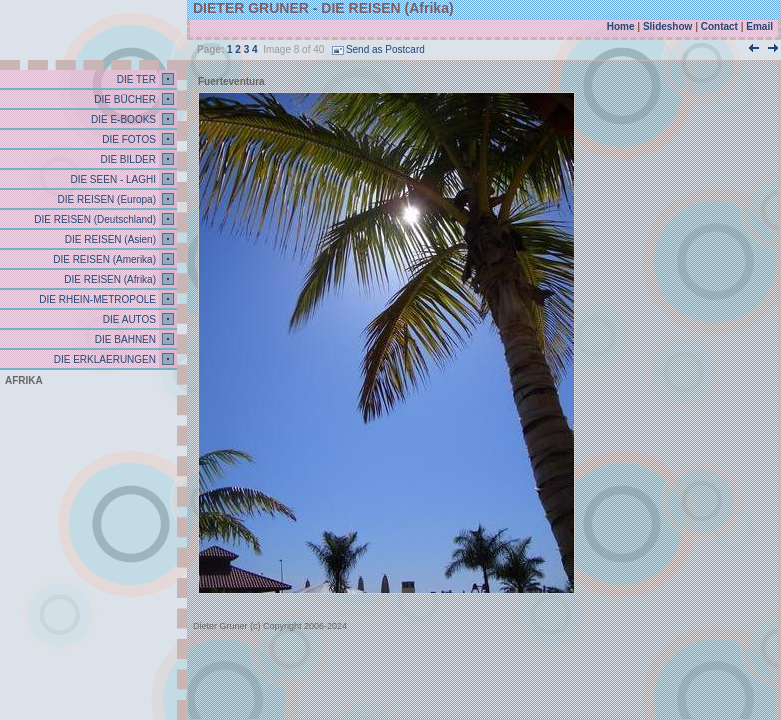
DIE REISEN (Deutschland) (94, 219)
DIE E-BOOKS (122, 119)
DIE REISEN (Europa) (105, 199)
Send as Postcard (378, 49)
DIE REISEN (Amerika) (103, 259)
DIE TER (135, 79)
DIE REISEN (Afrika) (109, 279)
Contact (719, 26)
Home (621, 26)
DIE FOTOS (128, 139)
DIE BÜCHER (124, 99)
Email (759, 26)
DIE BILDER (127, 159)
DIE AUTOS (128, 319)
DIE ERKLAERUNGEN (103, 359)
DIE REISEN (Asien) (109, 239)
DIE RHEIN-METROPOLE (96, 299)
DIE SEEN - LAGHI (112, 179)
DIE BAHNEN (124, 339)
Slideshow (667, 26)
